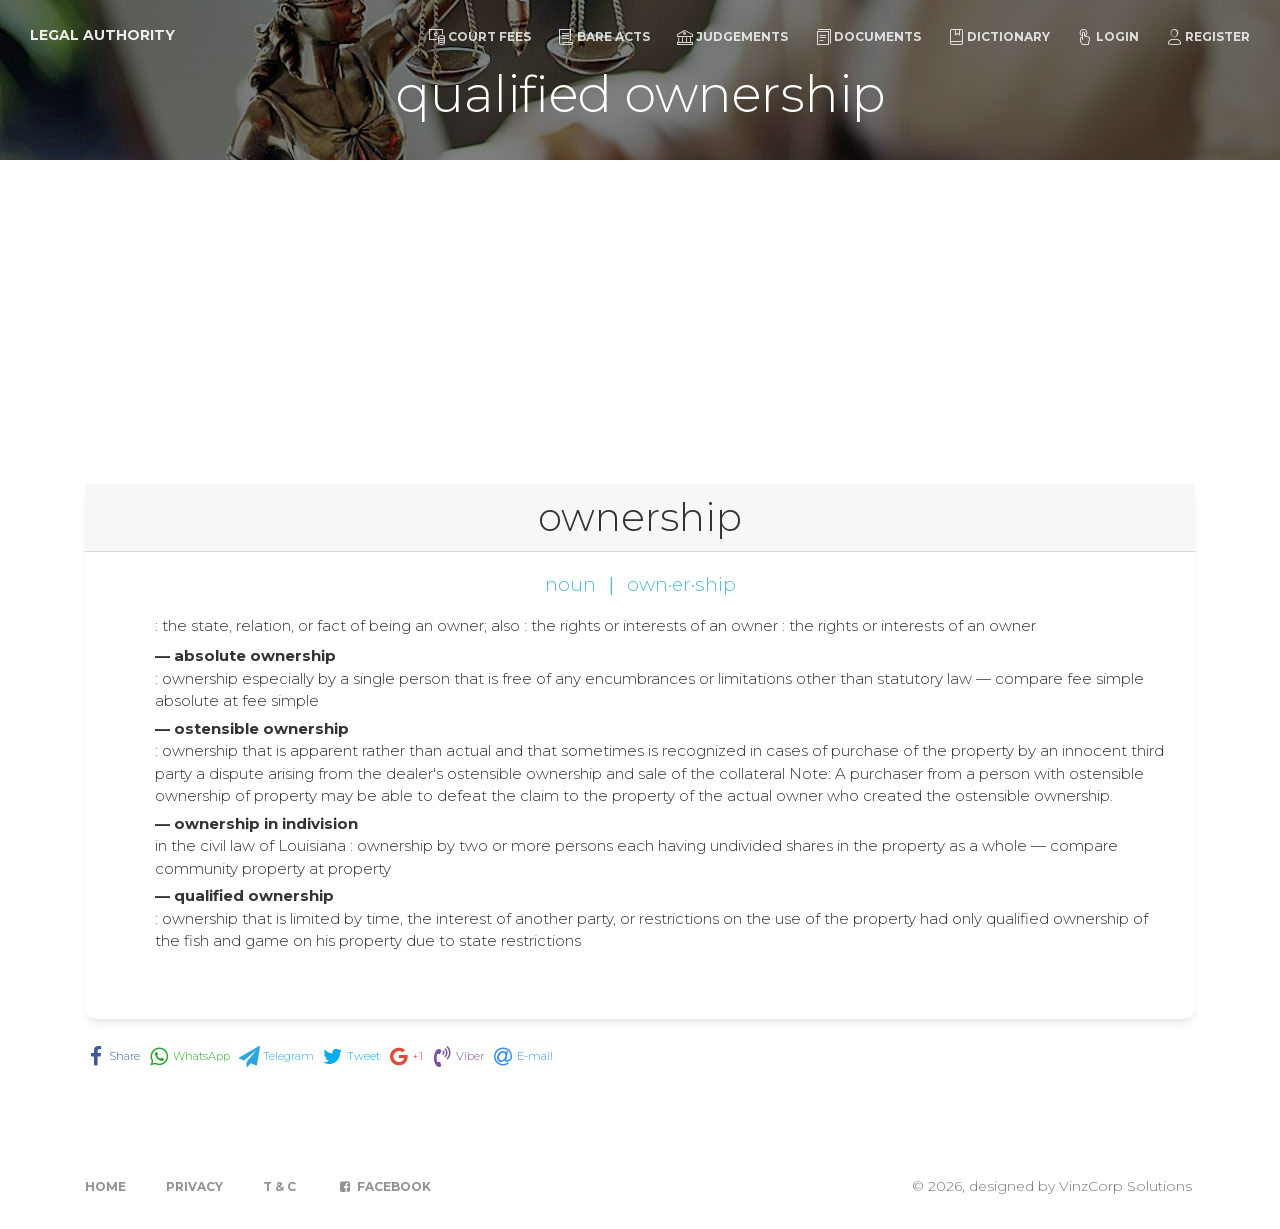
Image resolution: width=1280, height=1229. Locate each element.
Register (1208, 37)
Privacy (194, 1186)
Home (105, 1186)
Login (1108, 37)
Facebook (383, 1186)
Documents (868, 37)
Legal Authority (102, 35)
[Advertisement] (640, 310)
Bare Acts (604, 37)
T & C (279, 1186)
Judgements (732, 37)
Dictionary (999, 37)
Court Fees (480, 37)
